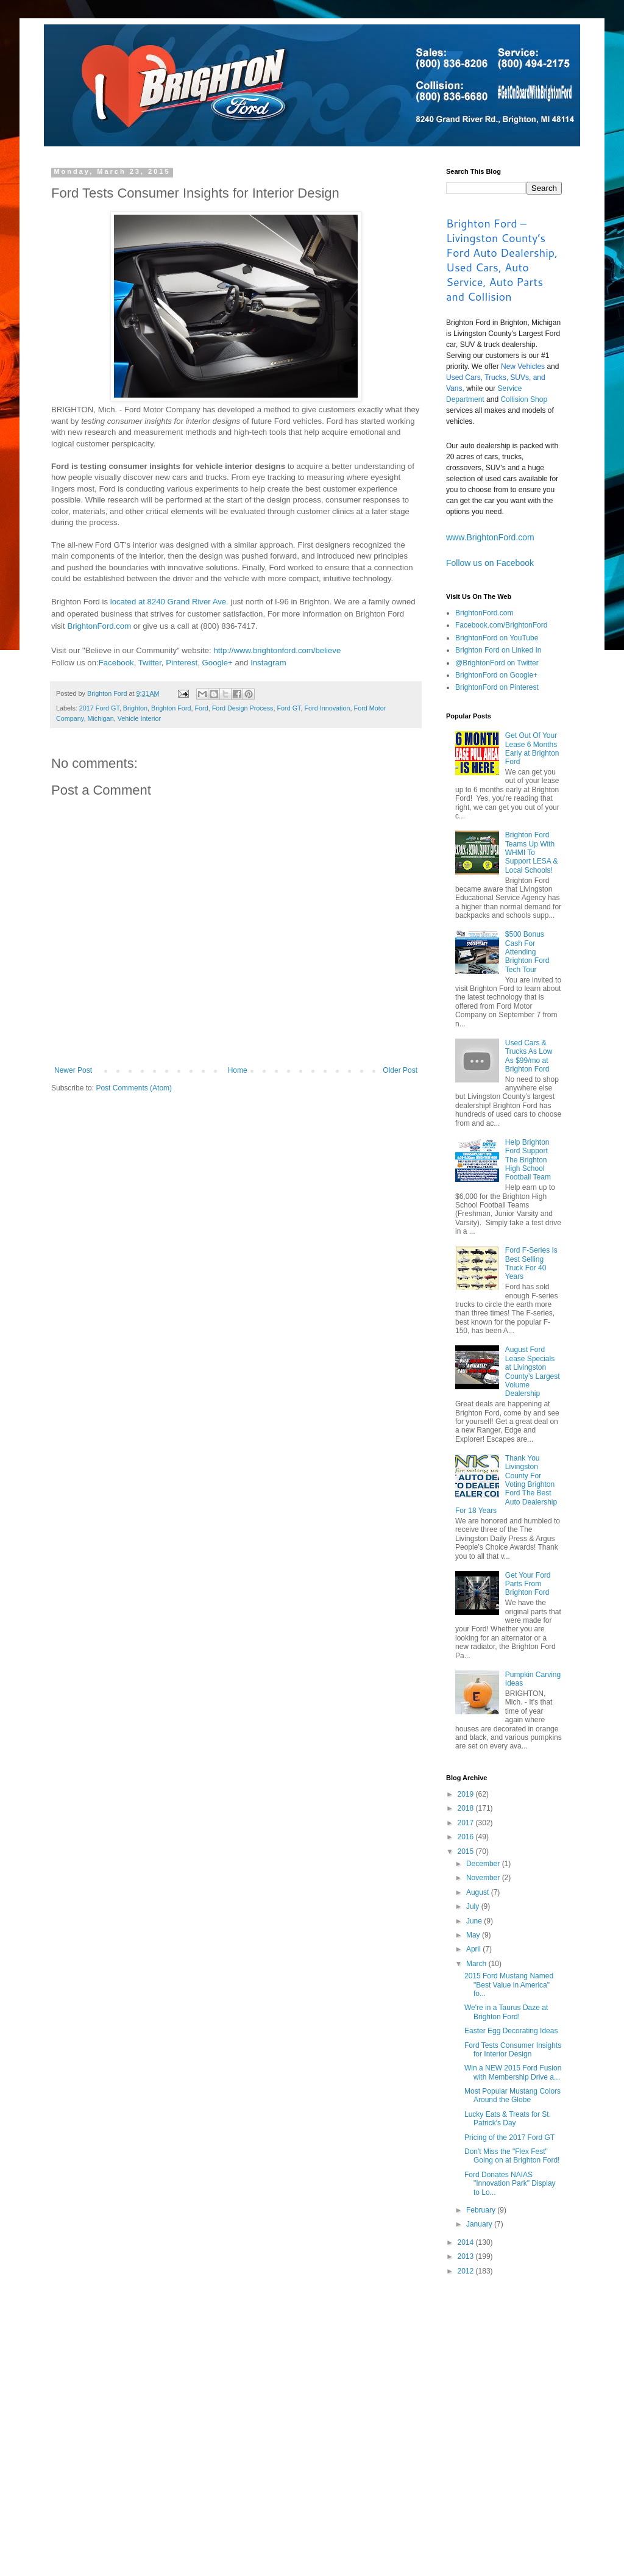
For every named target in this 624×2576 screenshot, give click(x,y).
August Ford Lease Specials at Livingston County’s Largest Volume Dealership (532, 1371)
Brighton (135, 708)
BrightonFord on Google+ (496, 675)
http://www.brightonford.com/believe (277, 650)
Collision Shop (523, 399)
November (484, 1877)
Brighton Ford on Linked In (498, 650)
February (481, 2210)
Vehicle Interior (139, 718)
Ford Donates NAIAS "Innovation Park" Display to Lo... (510, 2183)
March (477, 1963)
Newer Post (73, 1070)
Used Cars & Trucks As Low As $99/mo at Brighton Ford (529, 1056)
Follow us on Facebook (490, 563)
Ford (201, 708)
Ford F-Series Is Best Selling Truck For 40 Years (531, 1263)
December (484, 1863)
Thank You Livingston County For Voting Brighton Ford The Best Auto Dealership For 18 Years (506, 1484)
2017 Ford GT (99, 708)
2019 (467, 1794)
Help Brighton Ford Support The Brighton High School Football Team (528, 1160)
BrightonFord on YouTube (496, 638)
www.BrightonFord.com (490, 537)
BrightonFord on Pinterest (497, 687)
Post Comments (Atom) (134, 1088)
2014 (467, 2242)
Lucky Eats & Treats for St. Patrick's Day (507, 2118)
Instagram (268, 662)
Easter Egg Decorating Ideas (511, 2031)
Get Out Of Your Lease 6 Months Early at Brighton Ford (532, 748)
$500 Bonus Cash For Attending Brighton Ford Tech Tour (527, 952)
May (474, 1935)
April (474, 1949)
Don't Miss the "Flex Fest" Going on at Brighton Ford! (511, 2155)
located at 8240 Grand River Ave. (169, 601)
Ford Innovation (327, 708)
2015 (467, 1851)
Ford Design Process (243, 708)
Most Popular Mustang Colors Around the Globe (512, 2095)
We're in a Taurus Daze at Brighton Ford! (506, 2011)
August (478, 1892)
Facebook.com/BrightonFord (501, 625)
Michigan (100, 718)
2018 (467, 1808)
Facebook (116, 662)
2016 (467, 1837)
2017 (467, 1823)
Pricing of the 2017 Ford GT (509, 2137)
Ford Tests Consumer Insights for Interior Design (512, 2049)
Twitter (149, 662)
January (480, 2224)
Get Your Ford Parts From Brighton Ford (528, 1584)
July (473, 1906)
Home (237, 1070)
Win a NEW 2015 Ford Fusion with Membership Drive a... (512, 2072)
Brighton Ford (171, 708)
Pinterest (181, 662)
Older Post (400, 1070)
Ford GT (289, 708)
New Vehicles (523, 366)
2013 (467, 2256)
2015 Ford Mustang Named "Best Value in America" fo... (508, 1985)
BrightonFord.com (99, 626)
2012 (467, 2271)
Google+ (217, 662)
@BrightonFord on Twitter (497, 663)
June (475, 1921)
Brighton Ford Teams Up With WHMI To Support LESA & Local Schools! (531, 853)
